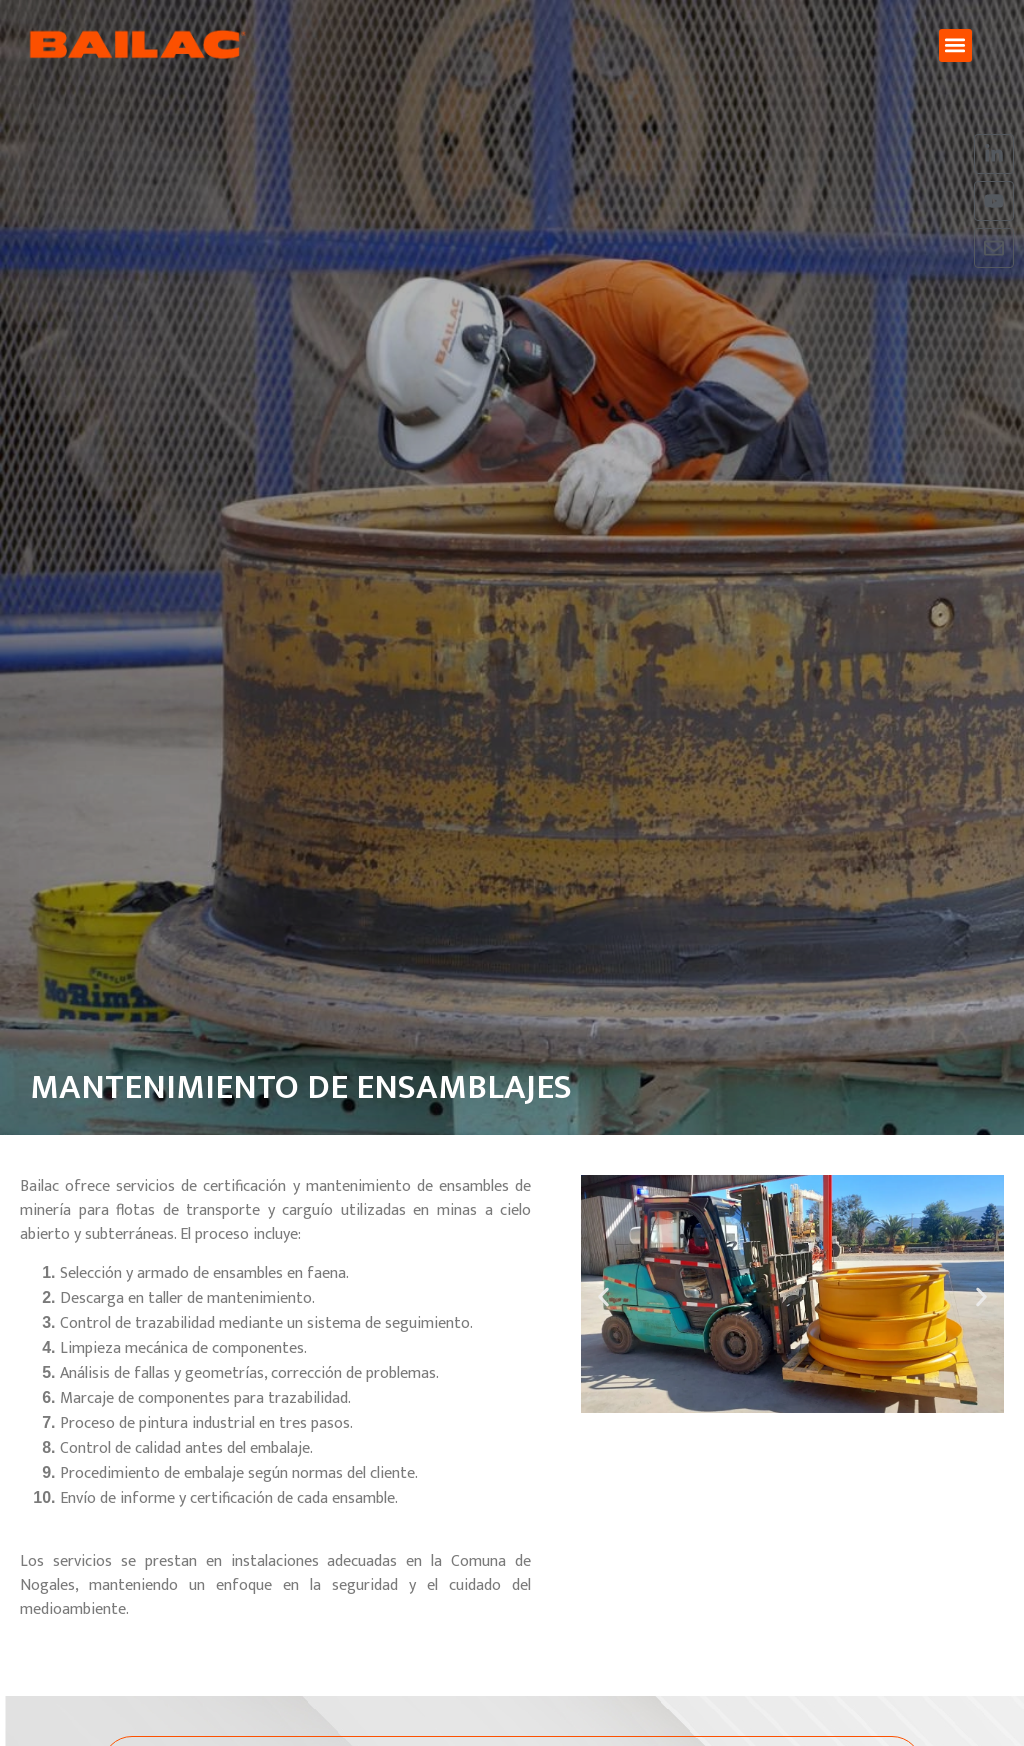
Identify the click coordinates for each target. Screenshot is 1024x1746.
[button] (955, 45)
